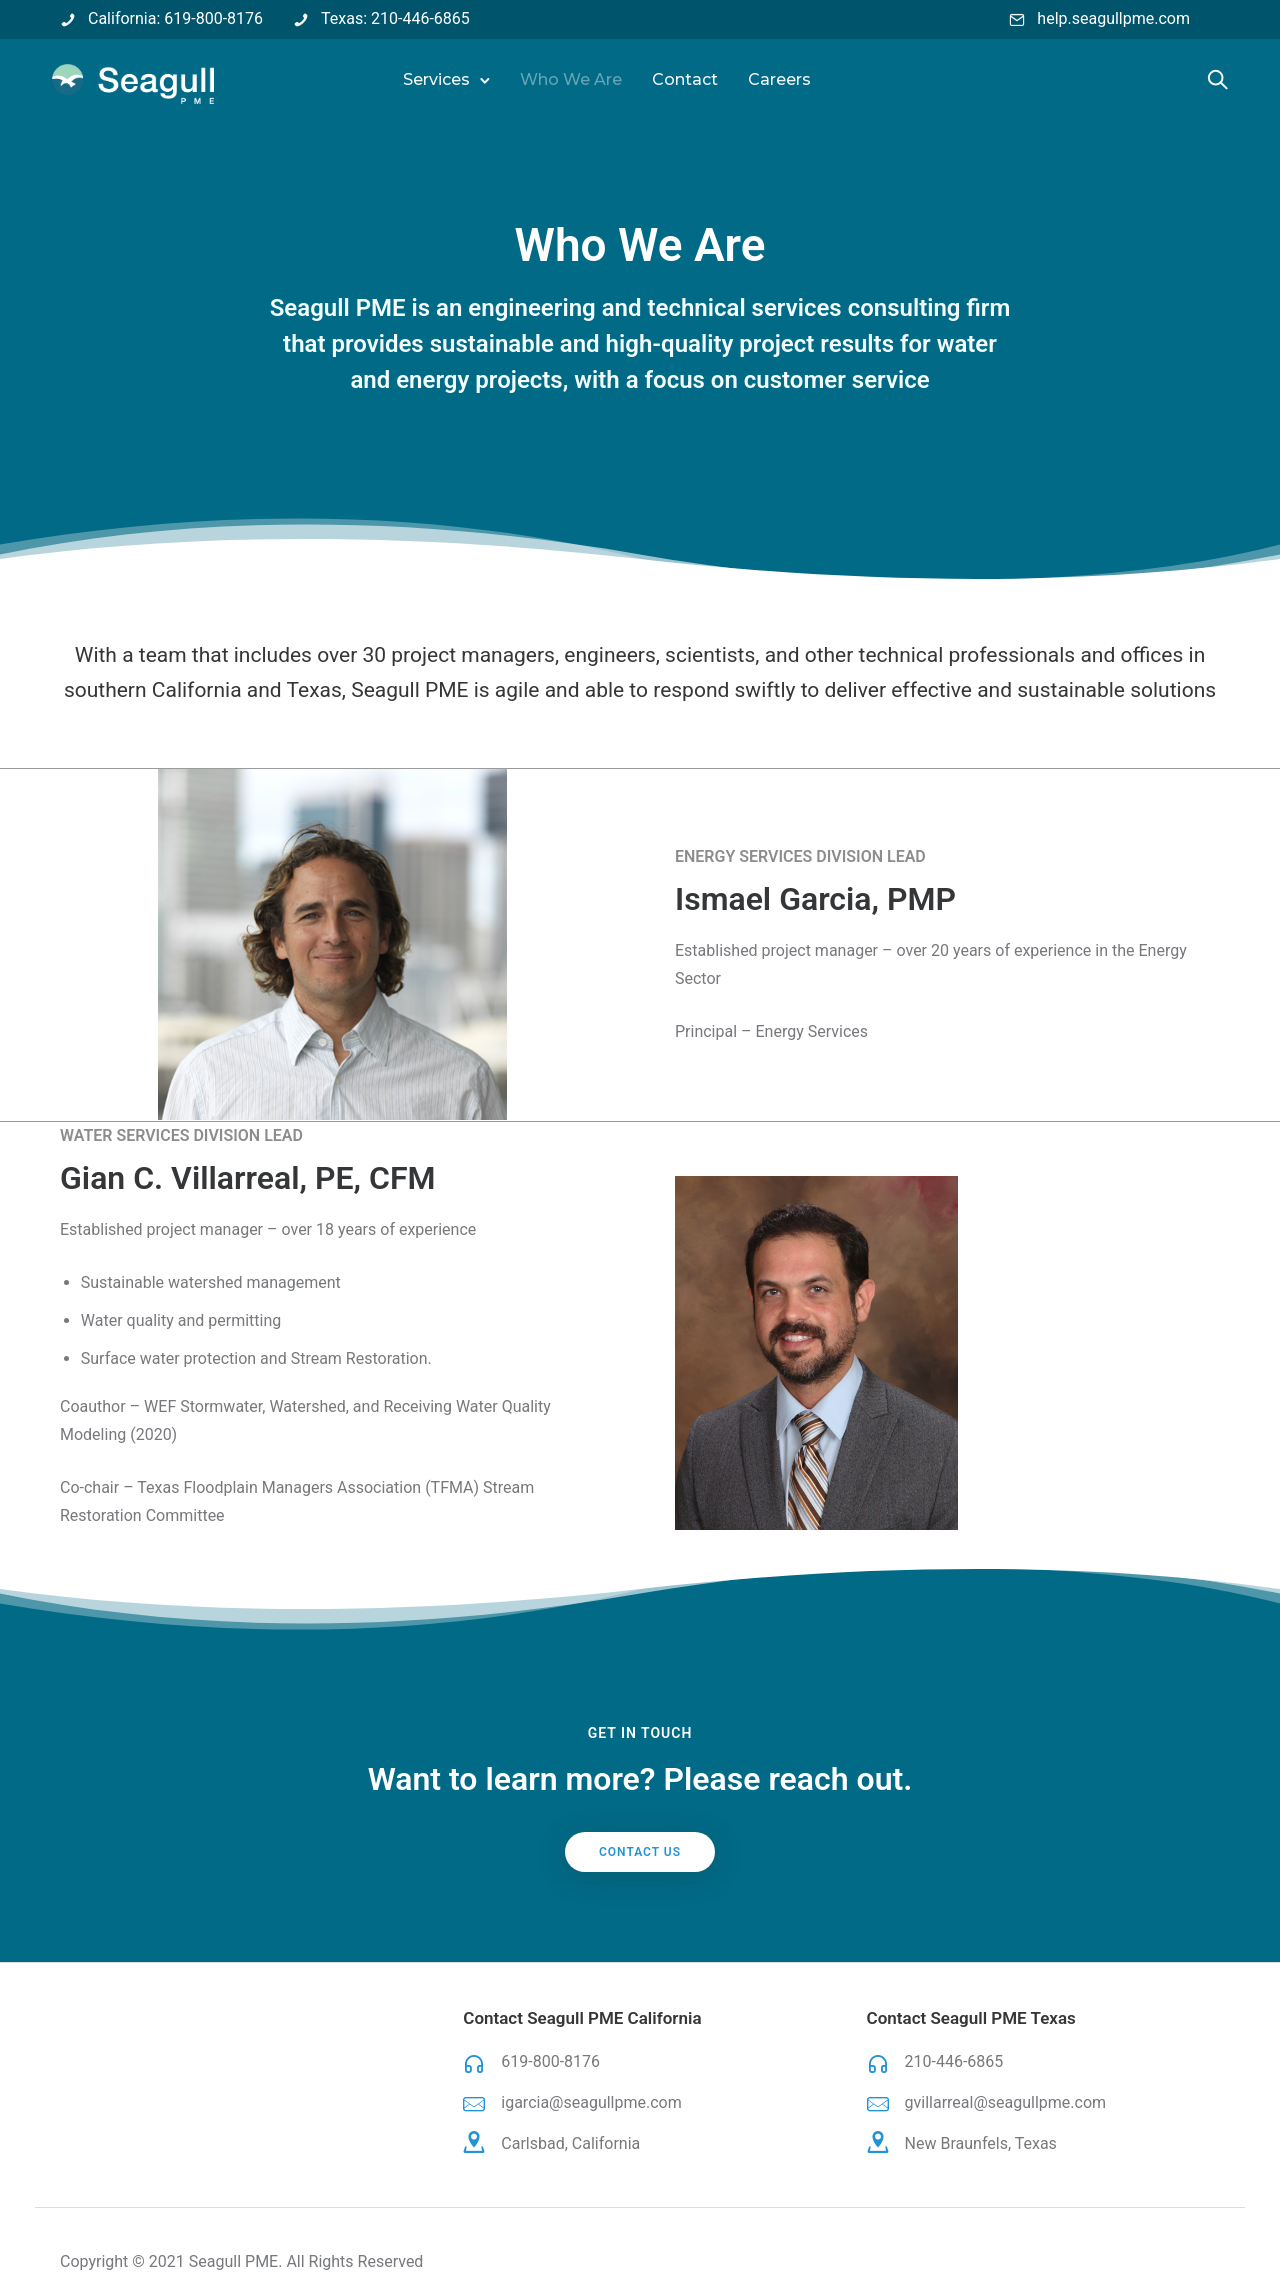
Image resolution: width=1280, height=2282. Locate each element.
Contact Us (640, 1852)
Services (437, 79)
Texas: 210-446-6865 (395, 18)
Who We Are (572, 79)
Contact (686, 79)
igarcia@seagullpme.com (591, 2102)
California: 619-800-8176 (175, 18)
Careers (780, 79)
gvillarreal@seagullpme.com (1006, 2102)
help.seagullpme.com (1113, 18)
